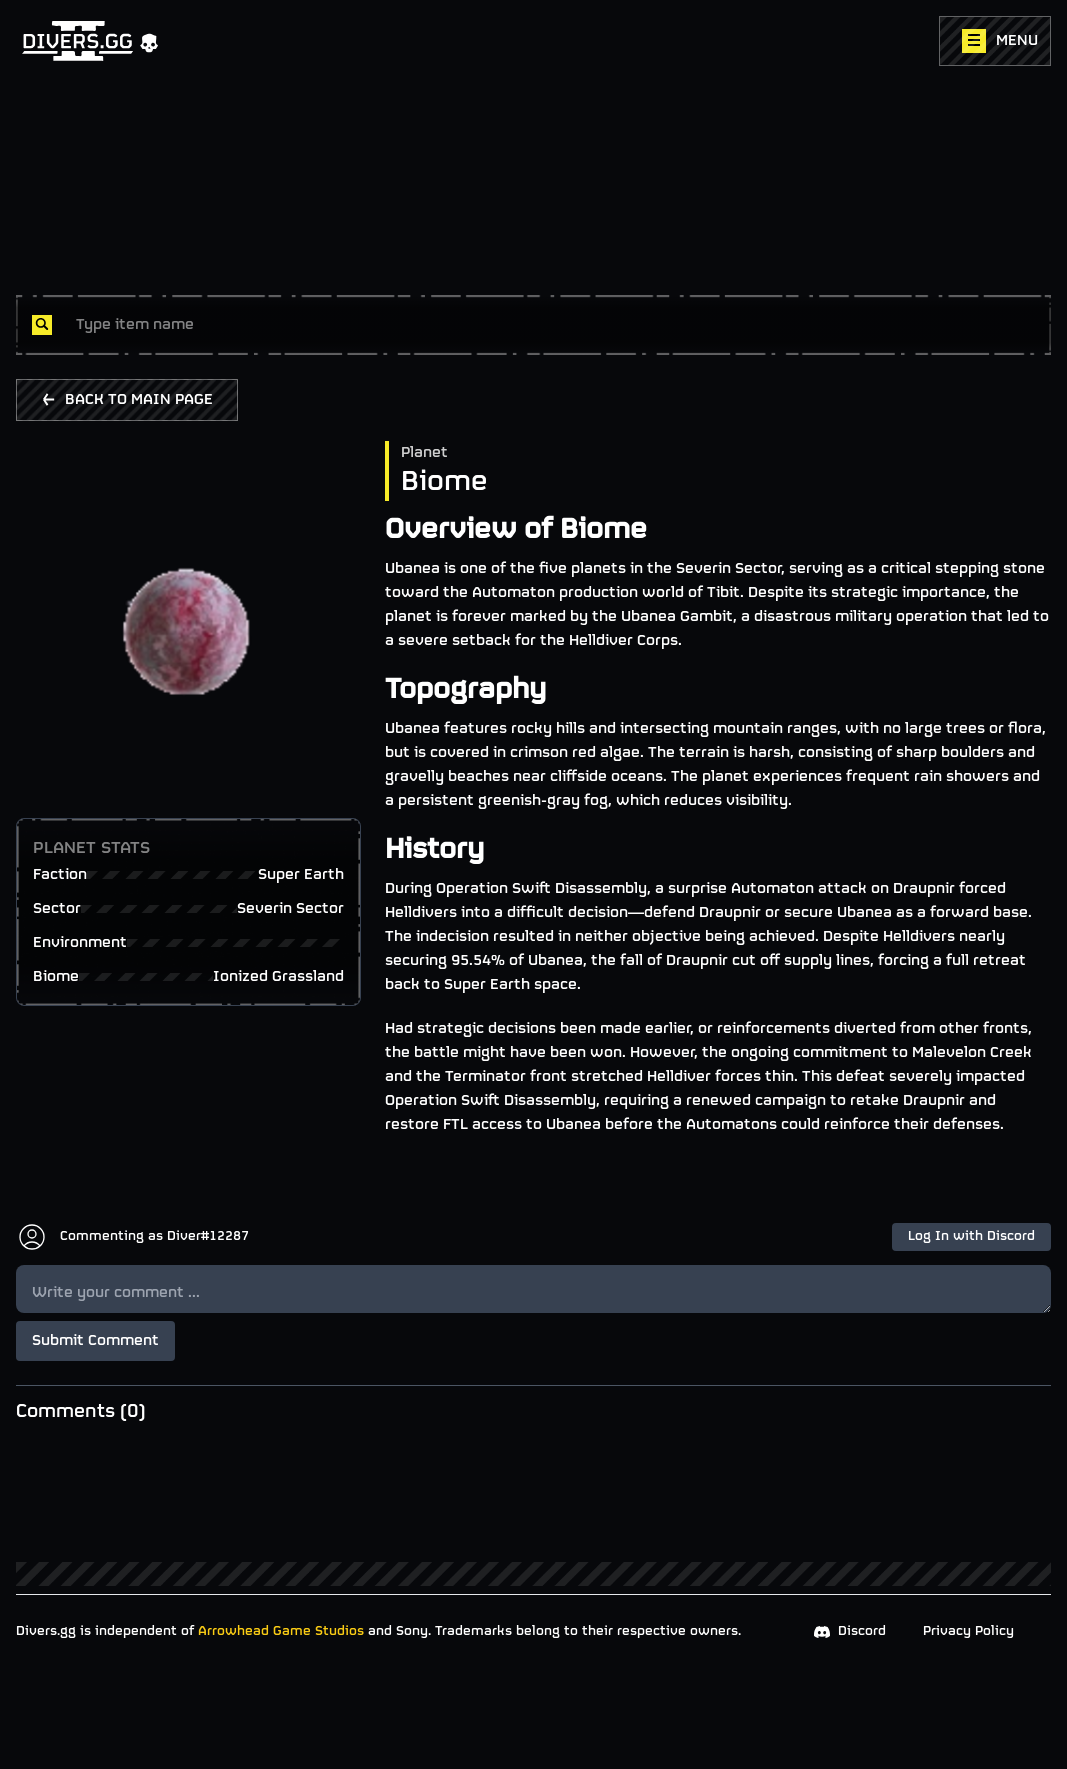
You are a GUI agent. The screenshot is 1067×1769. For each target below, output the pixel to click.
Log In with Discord (971, 1236)
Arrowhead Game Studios (281, 1631)
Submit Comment (95, 1341)
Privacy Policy (968, 1631)
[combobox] (555, 325)
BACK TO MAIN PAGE (127, 400)
